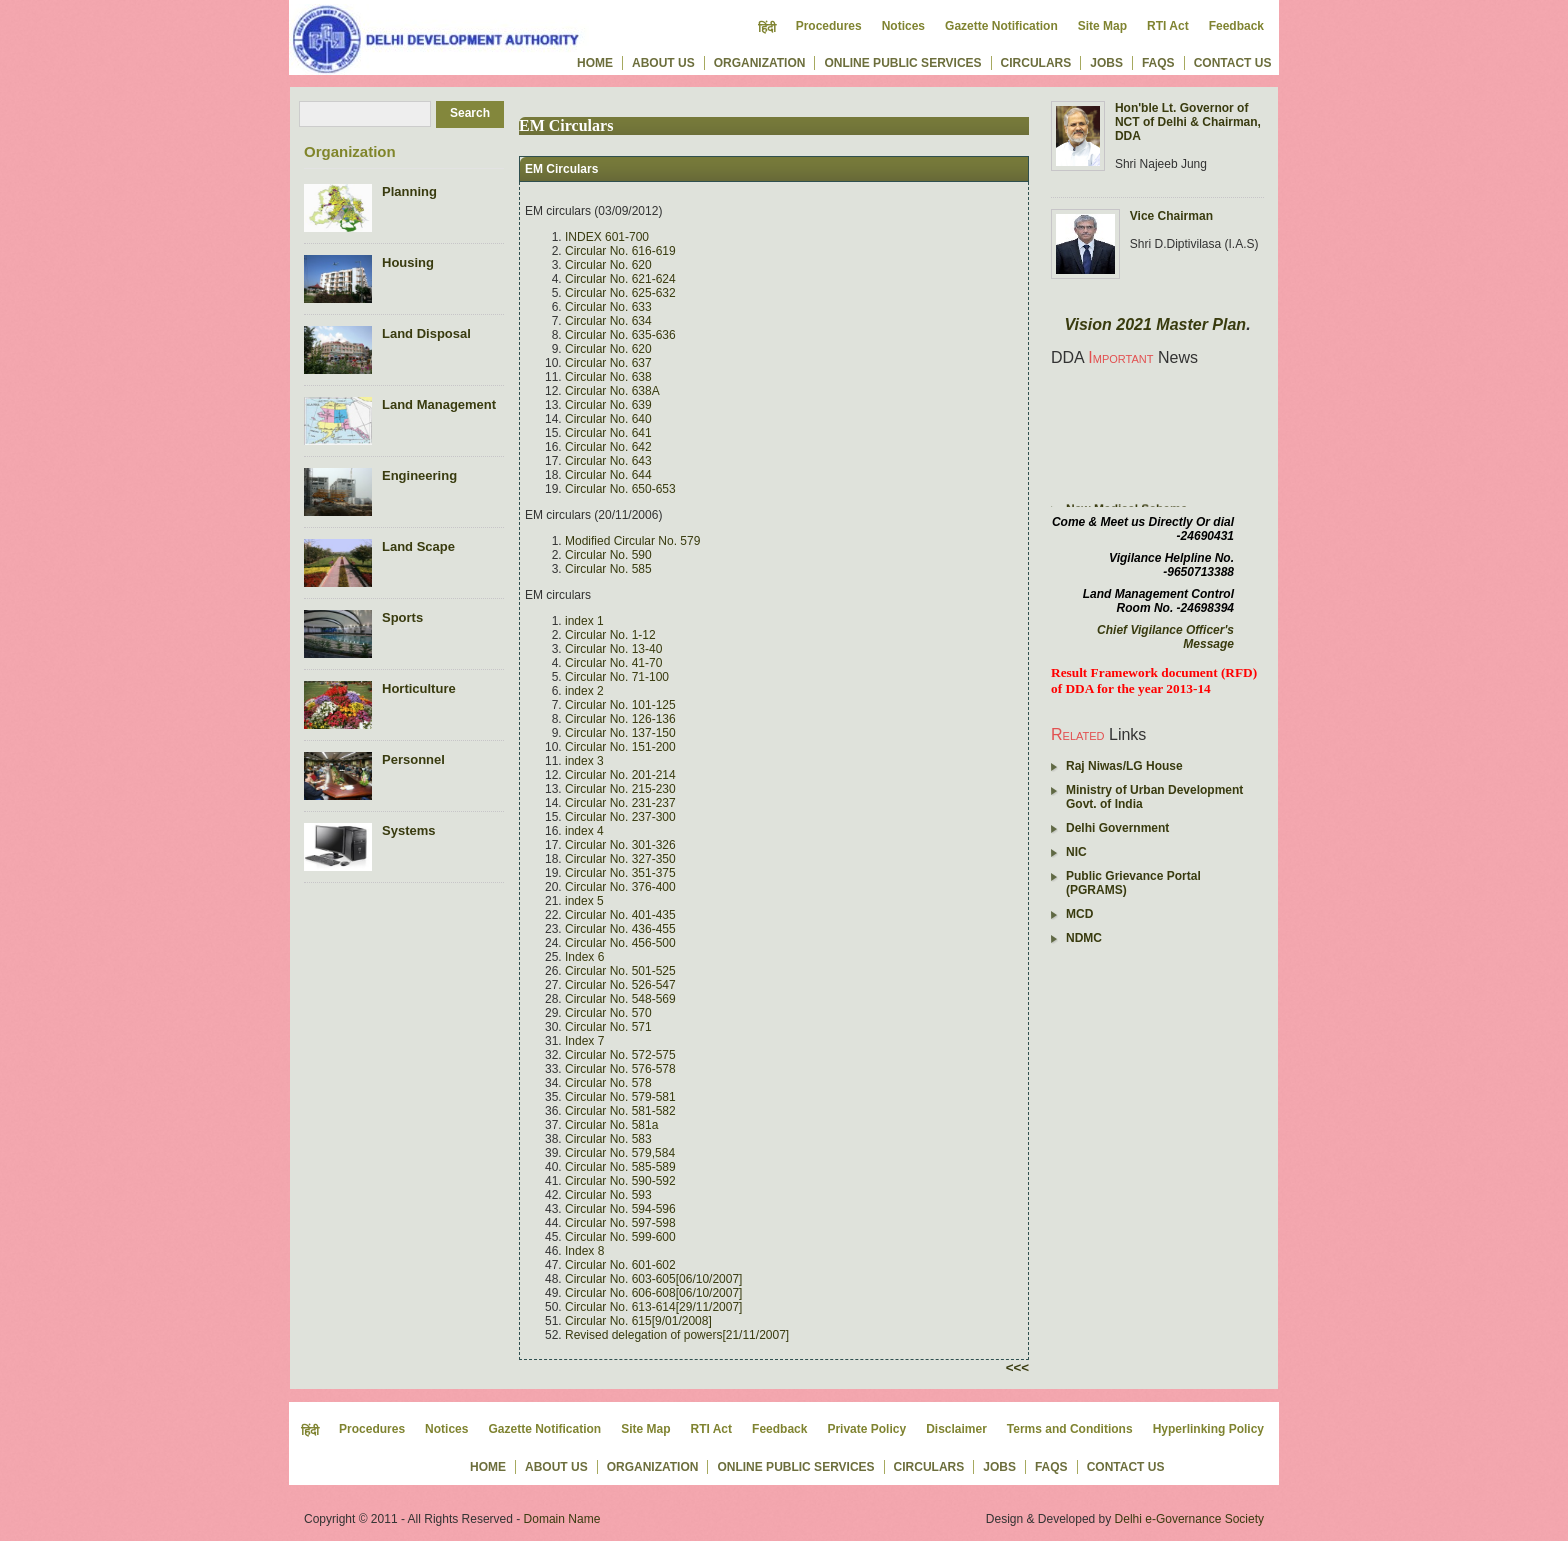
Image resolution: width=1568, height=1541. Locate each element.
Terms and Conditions (1070, 1429)
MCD (1079, 914)
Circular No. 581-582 (620, 1111)
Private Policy (866, 1429)
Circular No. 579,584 (620, 1153)
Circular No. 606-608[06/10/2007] (653, 1293)
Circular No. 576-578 (620, 1069)
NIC (1076, 852)
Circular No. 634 (608, 321)
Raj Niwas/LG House (1124, 766)
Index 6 (584, 957)
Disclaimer (956, 1429)
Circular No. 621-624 (620, 279)
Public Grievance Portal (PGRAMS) (1133, 883)
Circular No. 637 (608, 363)
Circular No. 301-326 (620, 845)
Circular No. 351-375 (620, 873)
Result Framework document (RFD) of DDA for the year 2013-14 (1154, 680)
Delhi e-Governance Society (1189, 1519)
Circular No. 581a (611, 1125)
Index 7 (584, 1041)
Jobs (1106, 63)
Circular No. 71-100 (617, 677)
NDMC (1084, 938)
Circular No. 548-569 (620, 999)
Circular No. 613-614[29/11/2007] (653, 1307)
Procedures (829, 26)
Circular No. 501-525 (620, 971)
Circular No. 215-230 (620, 789)
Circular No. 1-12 (610, 635)
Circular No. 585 (608, 569)
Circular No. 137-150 (620, 733)
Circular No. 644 (608, 475)
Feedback (1236, 26)
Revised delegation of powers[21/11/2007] (677, 1335)
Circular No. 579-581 (620, 1097)
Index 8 (584, 1251)
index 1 (584, 621)
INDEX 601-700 (607, 237)
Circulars (1036, 63)
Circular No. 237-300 (620, 817)
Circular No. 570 (608, 1013)
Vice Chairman (1171, 216)
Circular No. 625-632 (620, 293)
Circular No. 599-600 (620, 1237)
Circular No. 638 (608, 377)
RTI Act (1168, 26)
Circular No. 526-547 (620, 985)
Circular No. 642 (608, 447)
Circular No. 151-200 (620, 747)
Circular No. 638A (612, 391)
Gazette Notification (1001, 26)
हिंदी (767, 28)
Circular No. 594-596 (620, 1209)
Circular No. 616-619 (620, 251)
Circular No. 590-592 (620, 1181)
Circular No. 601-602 (620, 1265)
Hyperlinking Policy (1208, 1429)
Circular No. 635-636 (620, 335)
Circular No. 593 (608, 1195)
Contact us (1233, 63)
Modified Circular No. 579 (632, 541)
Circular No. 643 (608, 461)
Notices (903, 26)
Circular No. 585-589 (620, 1167)
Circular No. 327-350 (620, 859)
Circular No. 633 (608, 307)
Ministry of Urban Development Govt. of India (1154, 797)
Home (595, 63)
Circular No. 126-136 (620, 719)
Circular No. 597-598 (620, 1223)
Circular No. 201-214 (620, 775)
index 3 (584, 761)
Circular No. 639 (608, 405)
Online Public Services (902, 63)
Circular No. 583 (608, 1139)
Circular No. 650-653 (620, 489)
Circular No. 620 (608, 265)
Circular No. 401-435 (620, 915)
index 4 (584, 831)
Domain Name (562, 1519)
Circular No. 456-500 (620, 943)
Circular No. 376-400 (620, 887)
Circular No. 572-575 (620, 1055)
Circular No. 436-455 (620, 929)
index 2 (584, 691)
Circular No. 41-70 (613, 663)
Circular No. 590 (608, 555)
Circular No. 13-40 (613, 649)
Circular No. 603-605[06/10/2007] (653, 1279)
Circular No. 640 (608, 419)
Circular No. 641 (608, 433)
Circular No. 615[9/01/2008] (638, 1321)
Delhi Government (1117, 828)
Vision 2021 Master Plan (1155, 324)
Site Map (1102, 26)
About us (663, 63)
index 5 (584, 901)
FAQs (1158, 63)
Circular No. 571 (608, 1027)
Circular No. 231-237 (620, 803)
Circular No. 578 (608, 1083)
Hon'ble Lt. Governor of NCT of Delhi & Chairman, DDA (1188, 122)
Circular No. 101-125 (620, 705)
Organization (760, 63)
